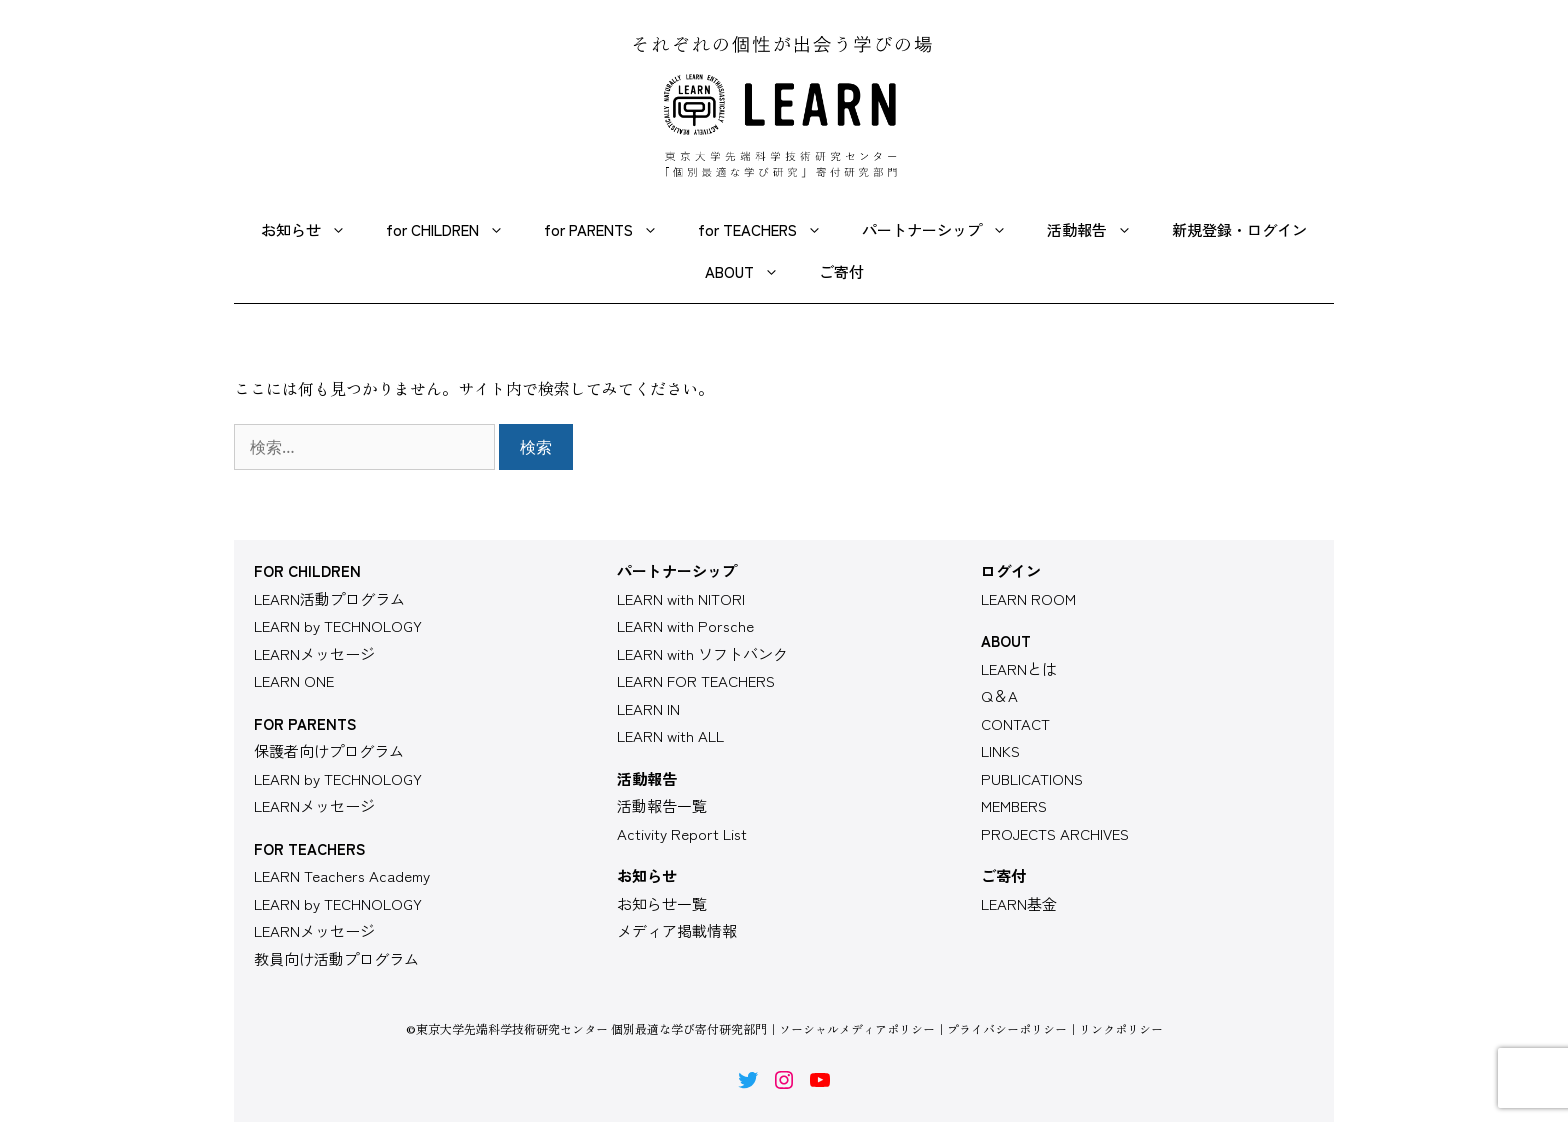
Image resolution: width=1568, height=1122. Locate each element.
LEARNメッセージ (314, 653)
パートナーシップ (944, 230)
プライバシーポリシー (1007, 1028)
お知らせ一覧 (662, 903)
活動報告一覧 (662, 805)
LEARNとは (1019, 668)
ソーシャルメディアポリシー (857, 1028)
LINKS (1000, 750)
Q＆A (999, 695)
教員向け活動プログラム (336, 958)
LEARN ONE (294, 680)
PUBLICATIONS (1032, 778)
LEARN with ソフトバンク (702, 653)
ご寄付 (841, 271)
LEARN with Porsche (685, 625)
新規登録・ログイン (1239, 229)
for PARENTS (611, 230)
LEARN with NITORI (681, 598)
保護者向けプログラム (329, 750)
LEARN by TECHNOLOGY (338, 625)
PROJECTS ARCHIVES (1055, 833)
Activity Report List (682, 833)
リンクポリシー (1121, 1028)
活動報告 (1099, 230)
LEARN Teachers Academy (342, 875)
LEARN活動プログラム (329, 598)
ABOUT (752, 272)
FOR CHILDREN (307, 570)
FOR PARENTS (305, 723)
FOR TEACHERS (309, 848)
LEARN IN (648, 708)
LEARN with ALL (670, 735)
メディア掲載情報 (677, 930)
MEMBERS (1014, 805)
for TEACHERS (770, 230)
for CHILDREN (455, 230)
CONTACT (1015, 723)
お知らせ (313, 230)
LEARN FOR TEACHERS (696, 680)
